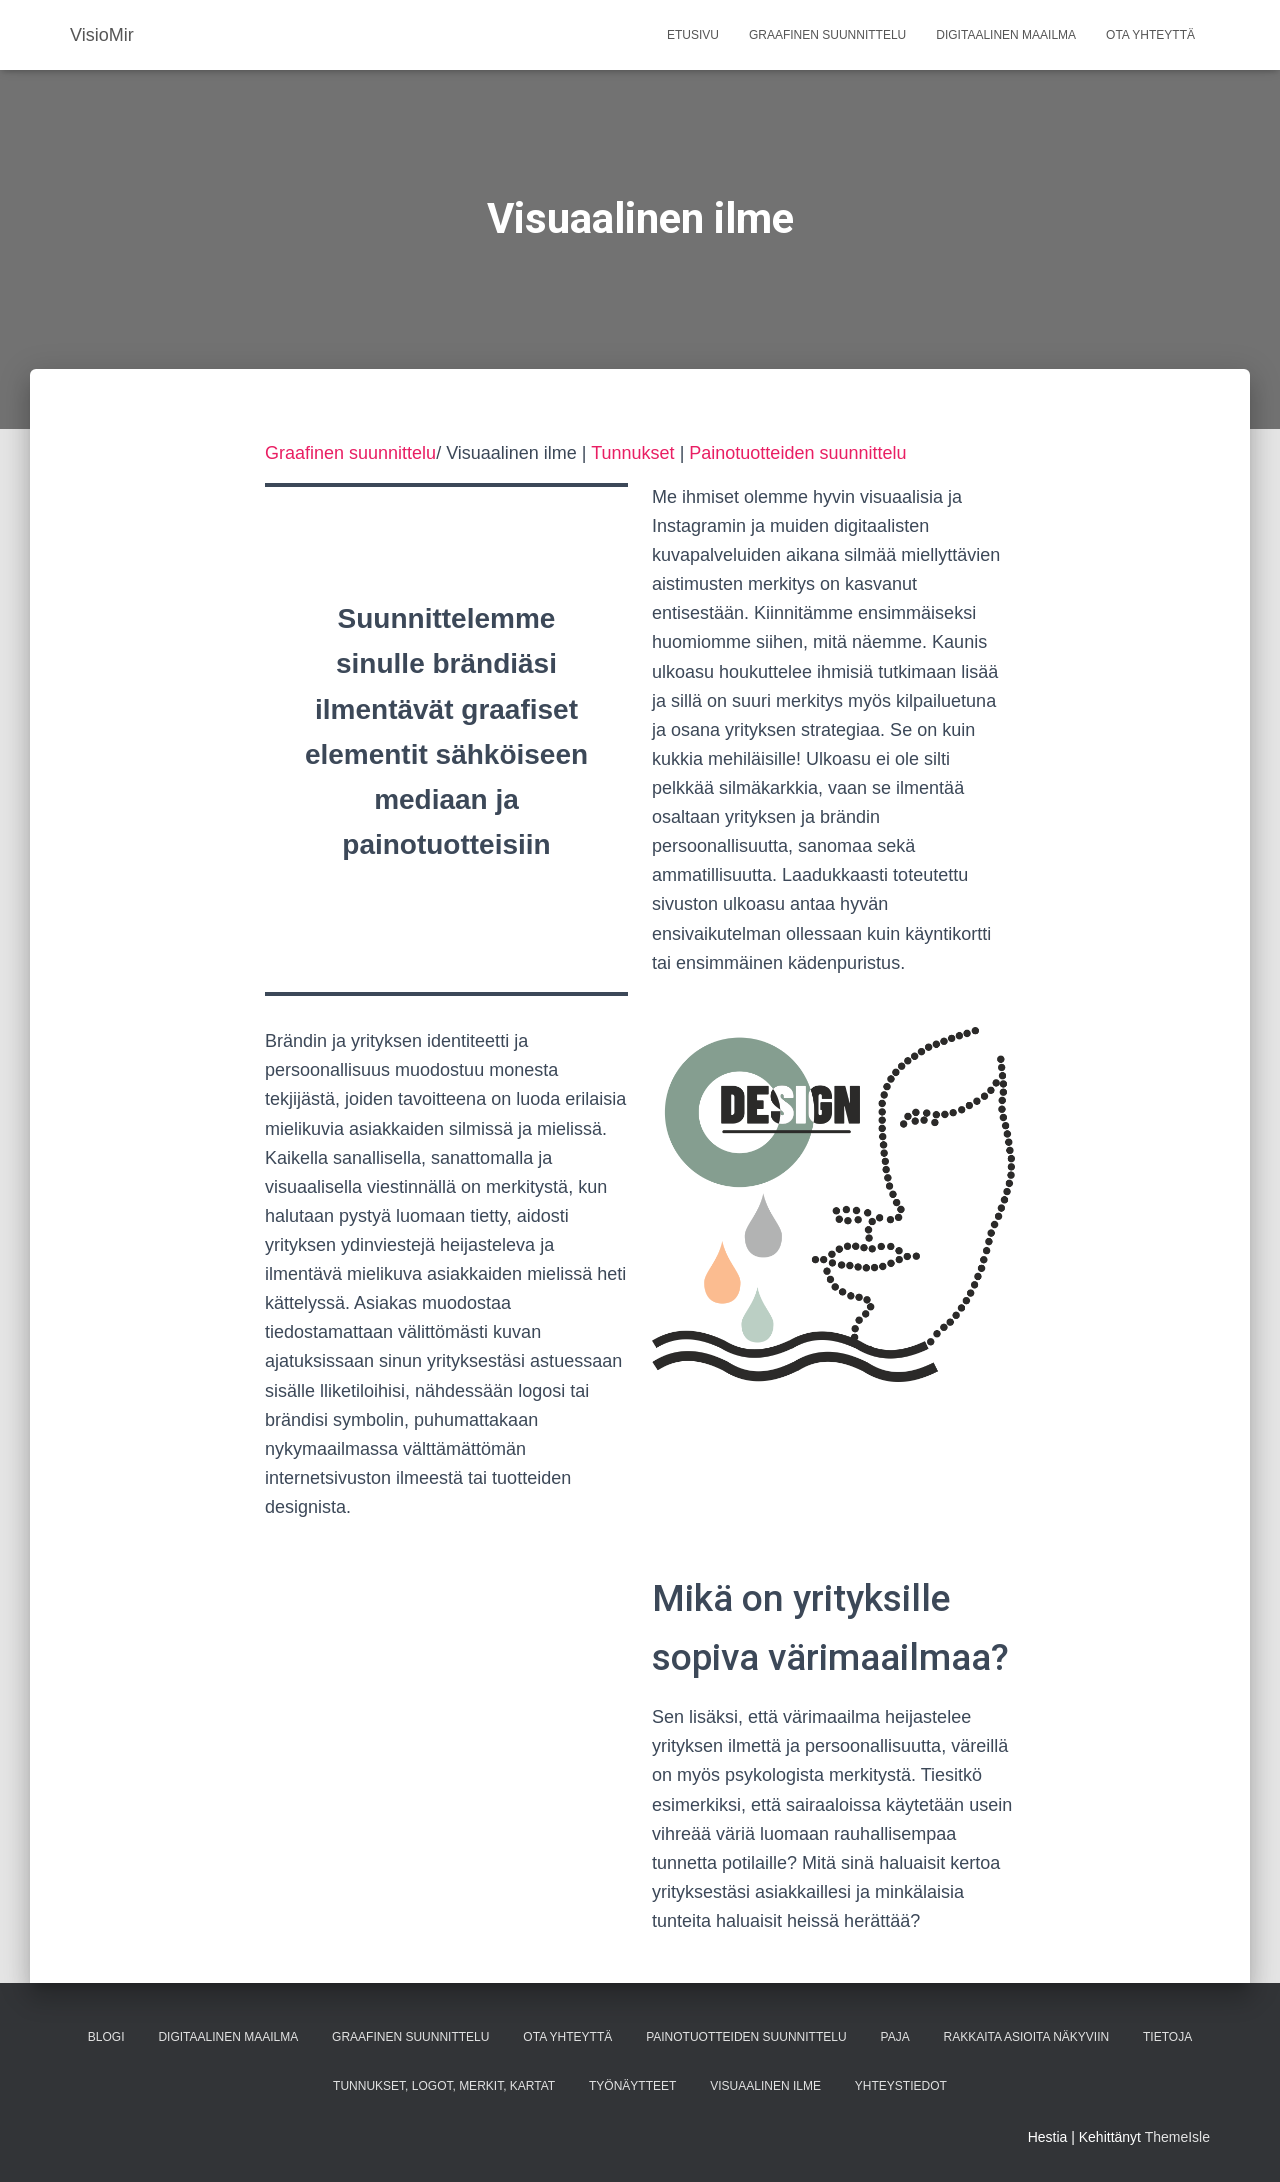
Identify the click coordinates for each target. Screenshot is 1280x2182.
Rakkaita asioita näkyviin (1027, 2037)
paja (895, 2037)
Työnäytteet (632, 2086)
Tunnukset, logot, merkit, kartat (444, 2086)
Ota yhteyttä (1150, 35)
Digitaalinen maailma (1006, 35)
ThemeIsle (1177, 2137)
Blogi (106, 2037)
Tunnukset (632, 453)
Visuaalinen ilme (765, 2086)
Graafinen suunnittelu (827, 35)
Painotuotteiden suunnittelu (797, 453)
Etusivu (693, 35)
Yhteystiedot (901, 2086)
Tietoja (1167, 2037)
